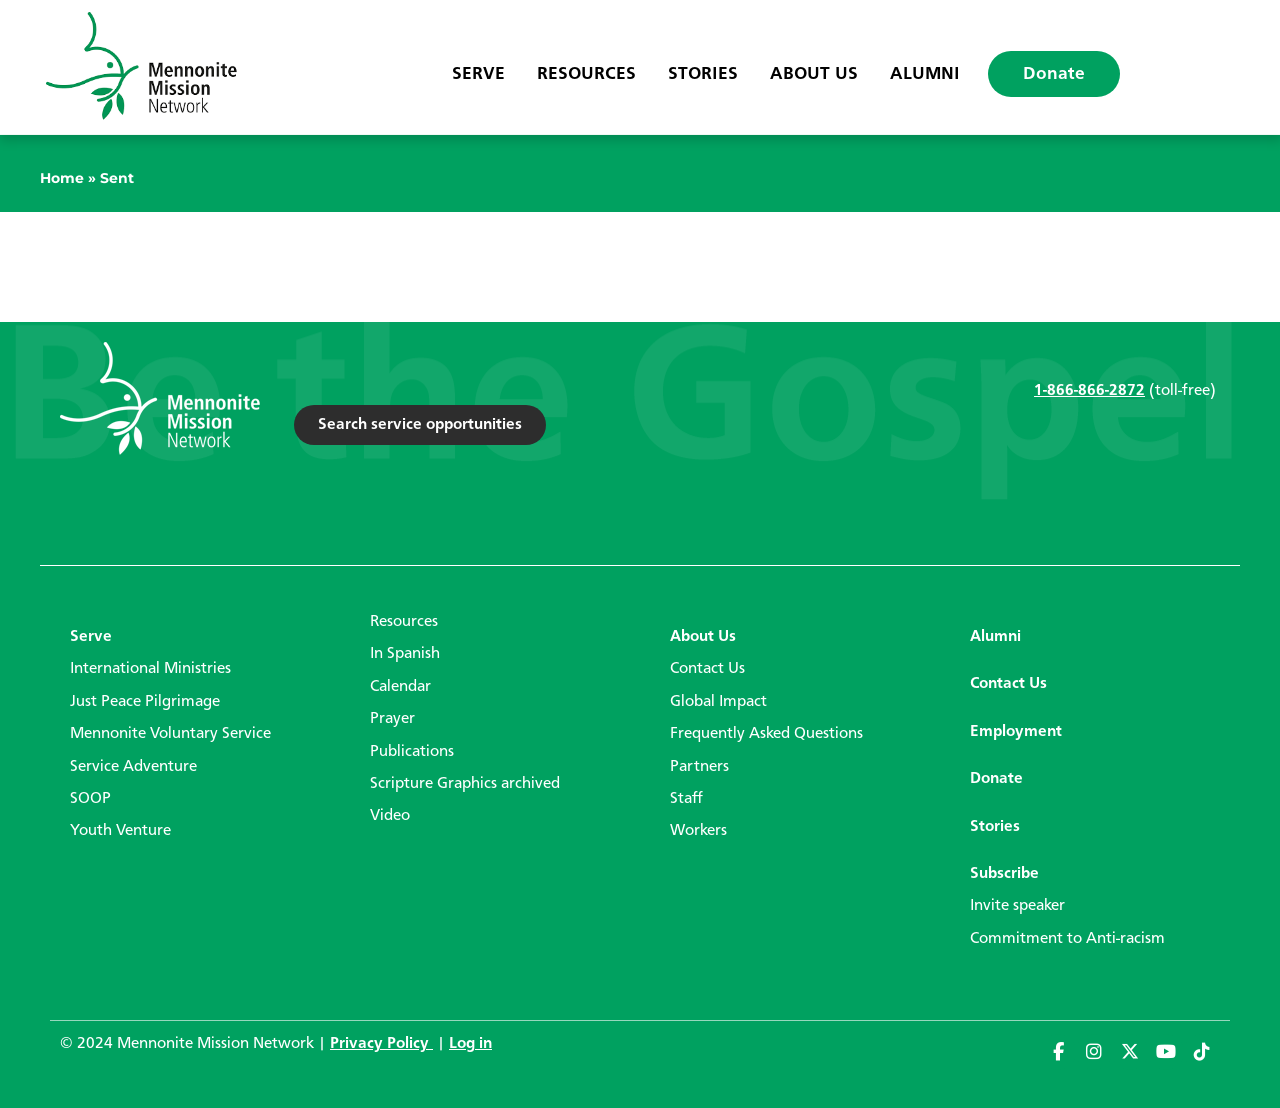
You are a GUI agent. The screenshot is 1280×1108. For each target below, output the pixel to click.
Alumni (925, 74)
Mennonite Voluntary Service (170, 734)
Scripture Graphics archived (465, 784)
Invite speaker (1017, 906)
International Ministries (150, 669)
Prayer (392, 719)
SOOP (90, 799)
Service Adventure (133, 767)
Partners (699, 767)
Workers (698, 831)
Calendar (400, 687)
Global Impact (718, 702)
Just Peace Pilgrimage (145, 702)
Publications (412, 752)
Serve (478, 74)
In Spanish (405, 654)
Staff (686, 799)
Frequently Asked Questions (766, 734)
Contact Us (707, 669)
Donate (1054, 74)
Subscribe (1004, 874)
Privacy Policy (381, 1044)
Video (390, 816)
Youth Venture (120, 831)
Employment (1016, 732)
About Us (814, 74)
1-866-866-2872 (1089, 391)
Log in (470, 1044)
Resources (586, 74)
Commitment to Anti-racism (1067, 939)
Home (62, 178)
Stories (703, 74)
